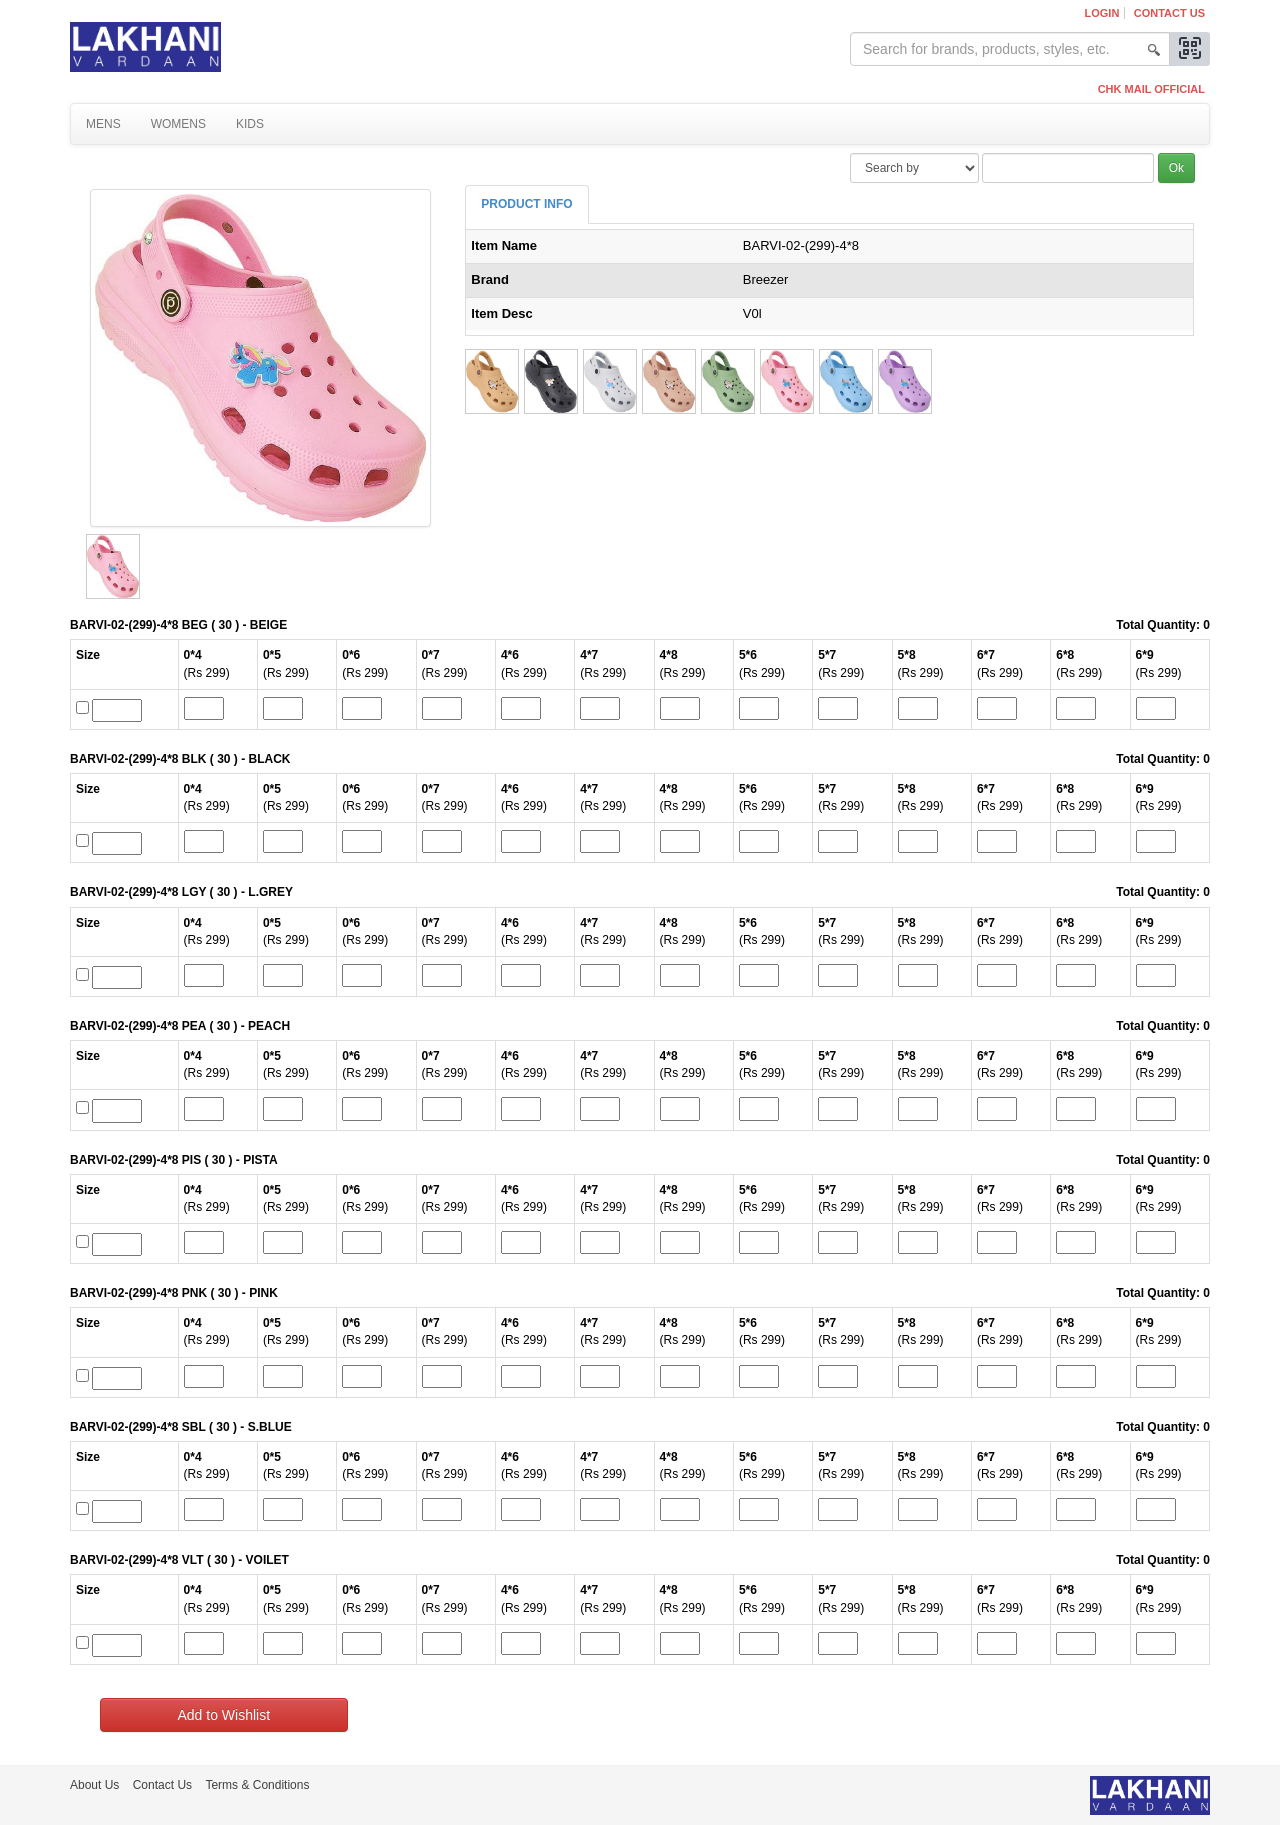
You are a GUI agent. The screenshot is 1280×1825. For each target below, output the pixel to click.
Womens (178, 124)
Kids (250, 124)
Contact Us (1169, 13)
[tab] (526, 204)
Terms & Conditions (257, 1785)
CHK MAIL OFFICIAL (1151, 89)
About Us (94, 1785)
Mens (103, 124)
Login (1102, 13)
